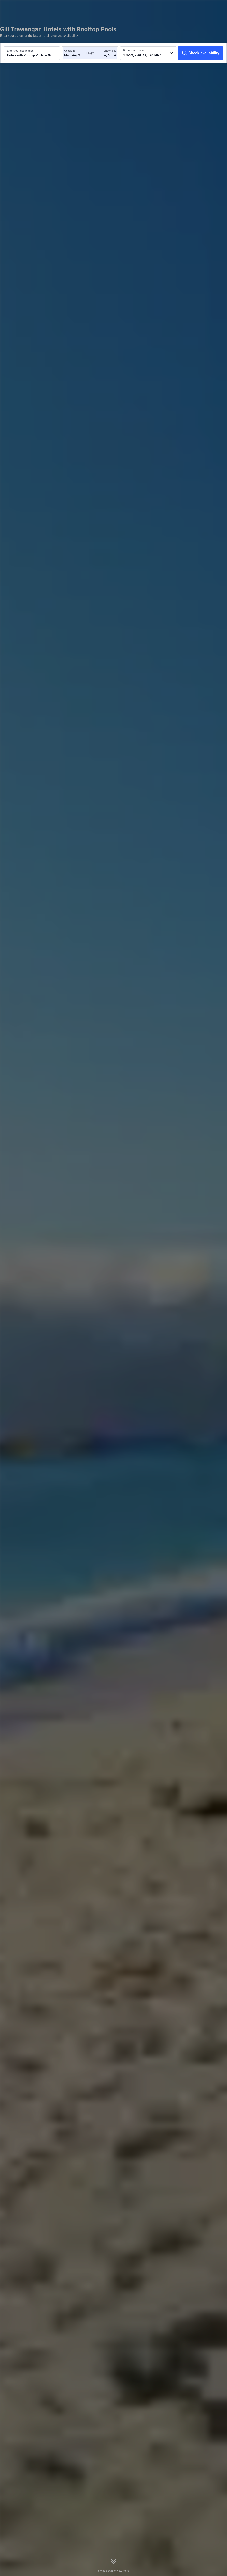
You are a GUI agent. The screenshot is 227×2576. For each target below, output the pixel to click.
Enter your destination (20, 50)
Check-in (69, 50)
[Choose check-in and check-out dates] (76, 53)
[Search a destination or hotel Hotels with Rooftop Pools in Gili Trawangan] (32, 53)
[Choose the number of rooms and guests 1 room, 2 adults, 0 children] (148, 53)
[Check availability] (200, 53)
